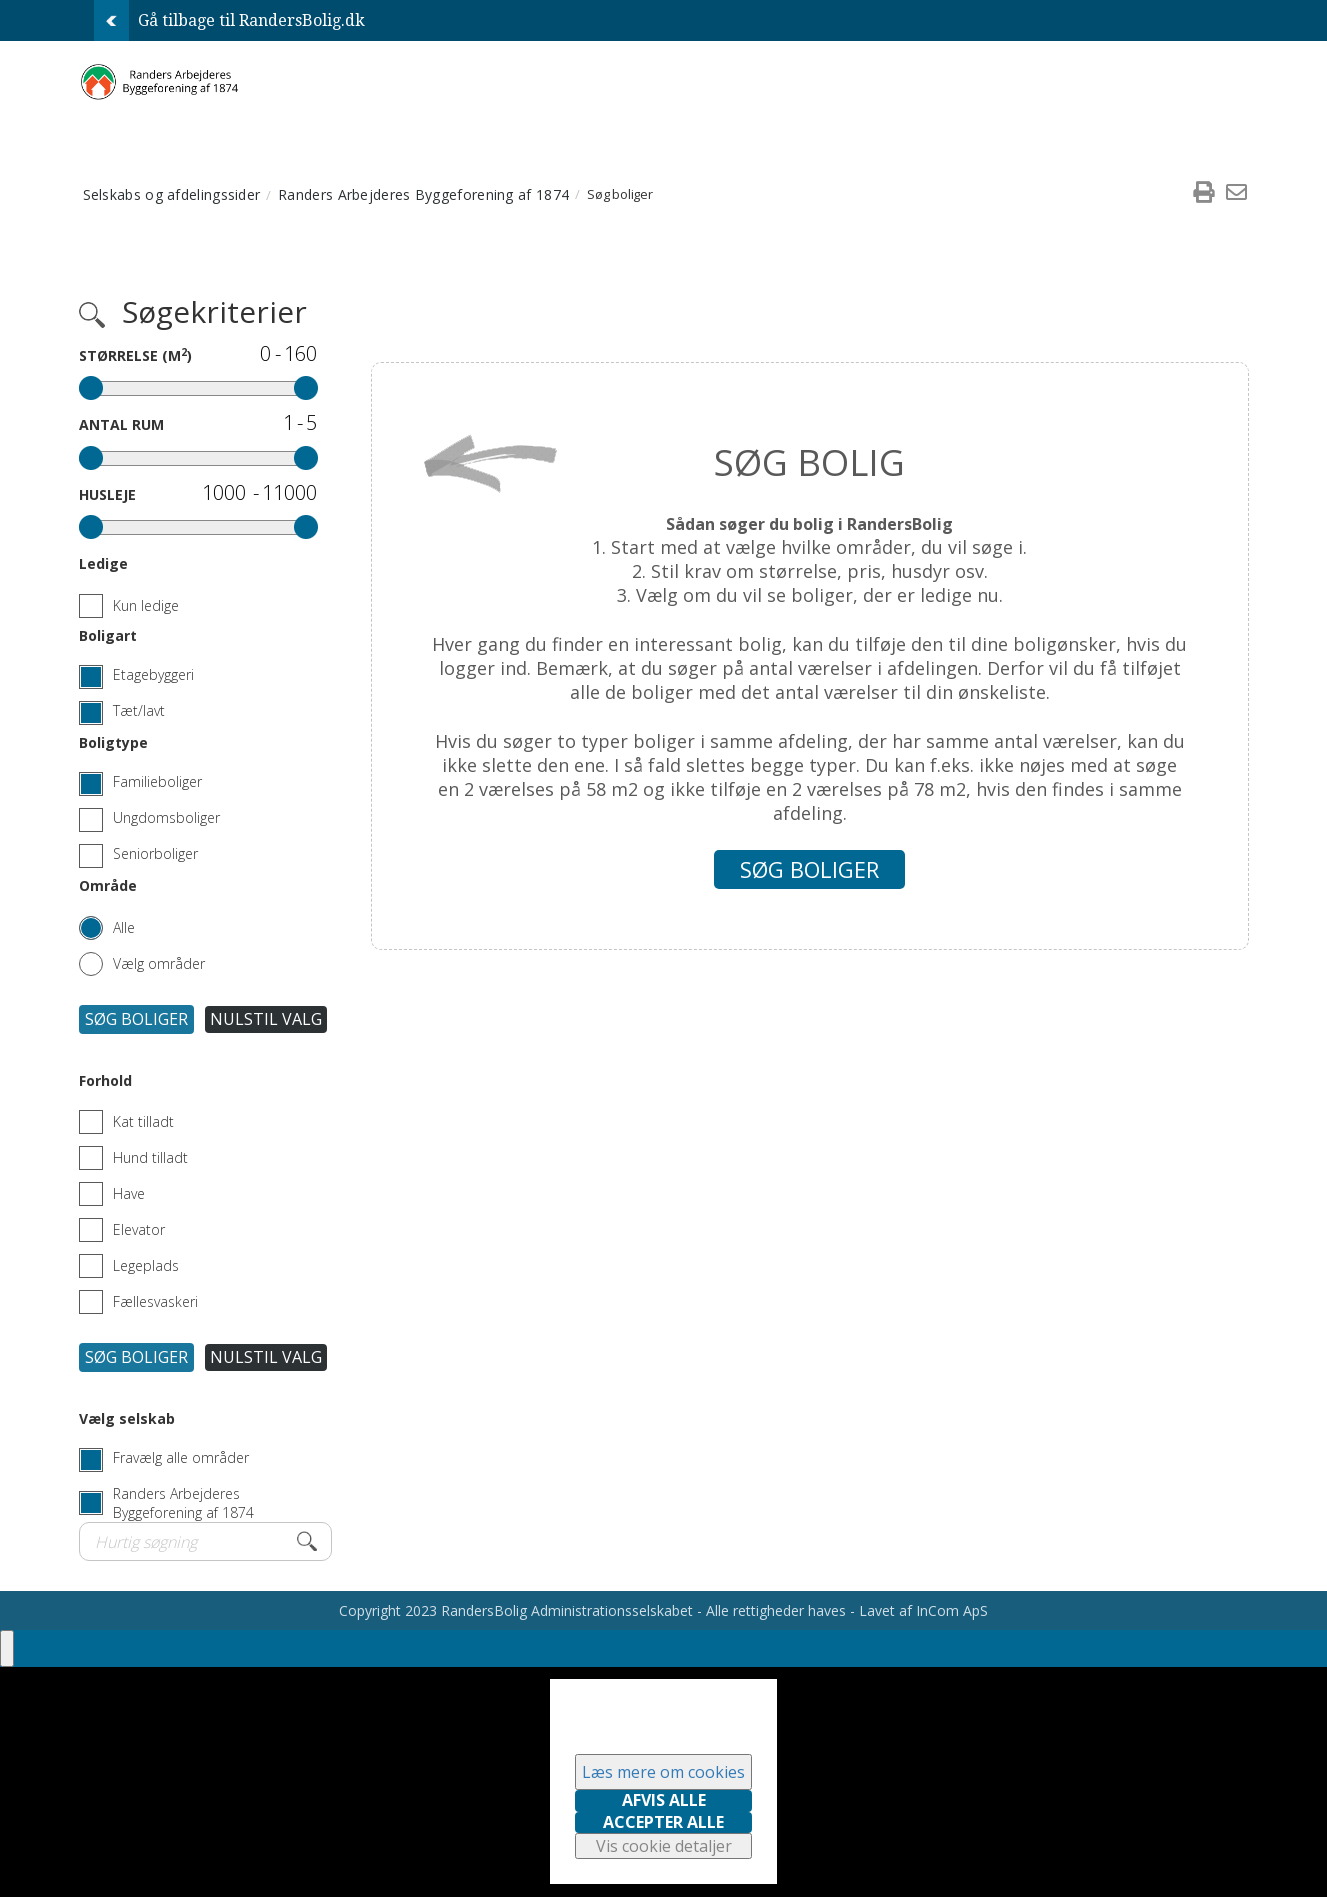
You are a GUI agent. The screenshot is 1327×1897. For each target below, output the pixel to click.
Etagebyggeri (153, 674)
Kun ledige (129, 606)
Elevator (122, 1230)
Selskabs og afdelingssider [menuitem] (172, 194)
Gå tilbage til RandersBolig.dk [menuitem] (229, 20)
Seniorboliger (155, 853)
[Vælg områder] (142, 958)
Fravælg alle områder (181, 1457)
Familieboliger (157, 781)
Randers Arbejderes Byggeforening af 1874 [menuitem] (423, 194)
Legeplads (129, 1266)
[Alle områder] (107, 922)
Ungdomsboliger (166, 817)
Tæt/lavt (139, 710)
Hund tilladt (133, 1158)
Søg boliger (136, 1019)
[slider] (91, 388)
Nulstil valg (266, 1019)
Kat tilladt (126, 1122)
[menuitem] (1204, 194)
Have (112, 1194)
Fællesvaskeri (138, 1302)
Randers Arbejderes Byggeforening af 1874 (183, 1503)
